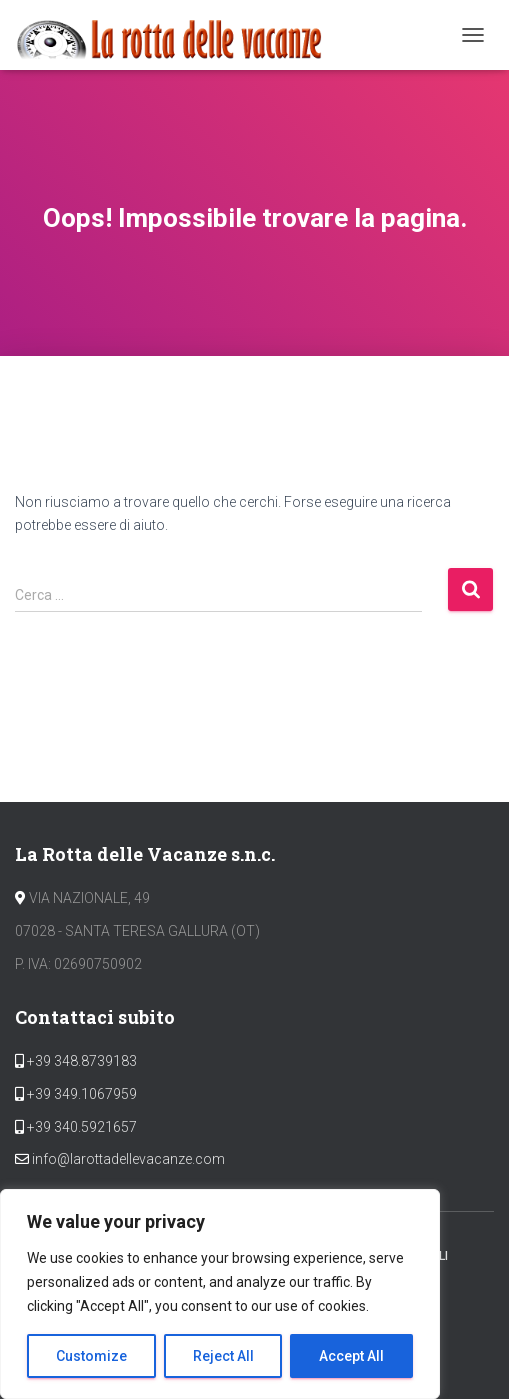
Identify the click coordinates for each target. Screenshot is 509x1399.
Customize (91, 1356)
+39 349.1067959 (80, 1094)
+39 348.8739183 (80, 1061)
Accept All (351, 1356)
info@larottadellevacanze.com (128, 1159)
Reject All (223, 1356)
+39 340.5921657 (80, 1127)
